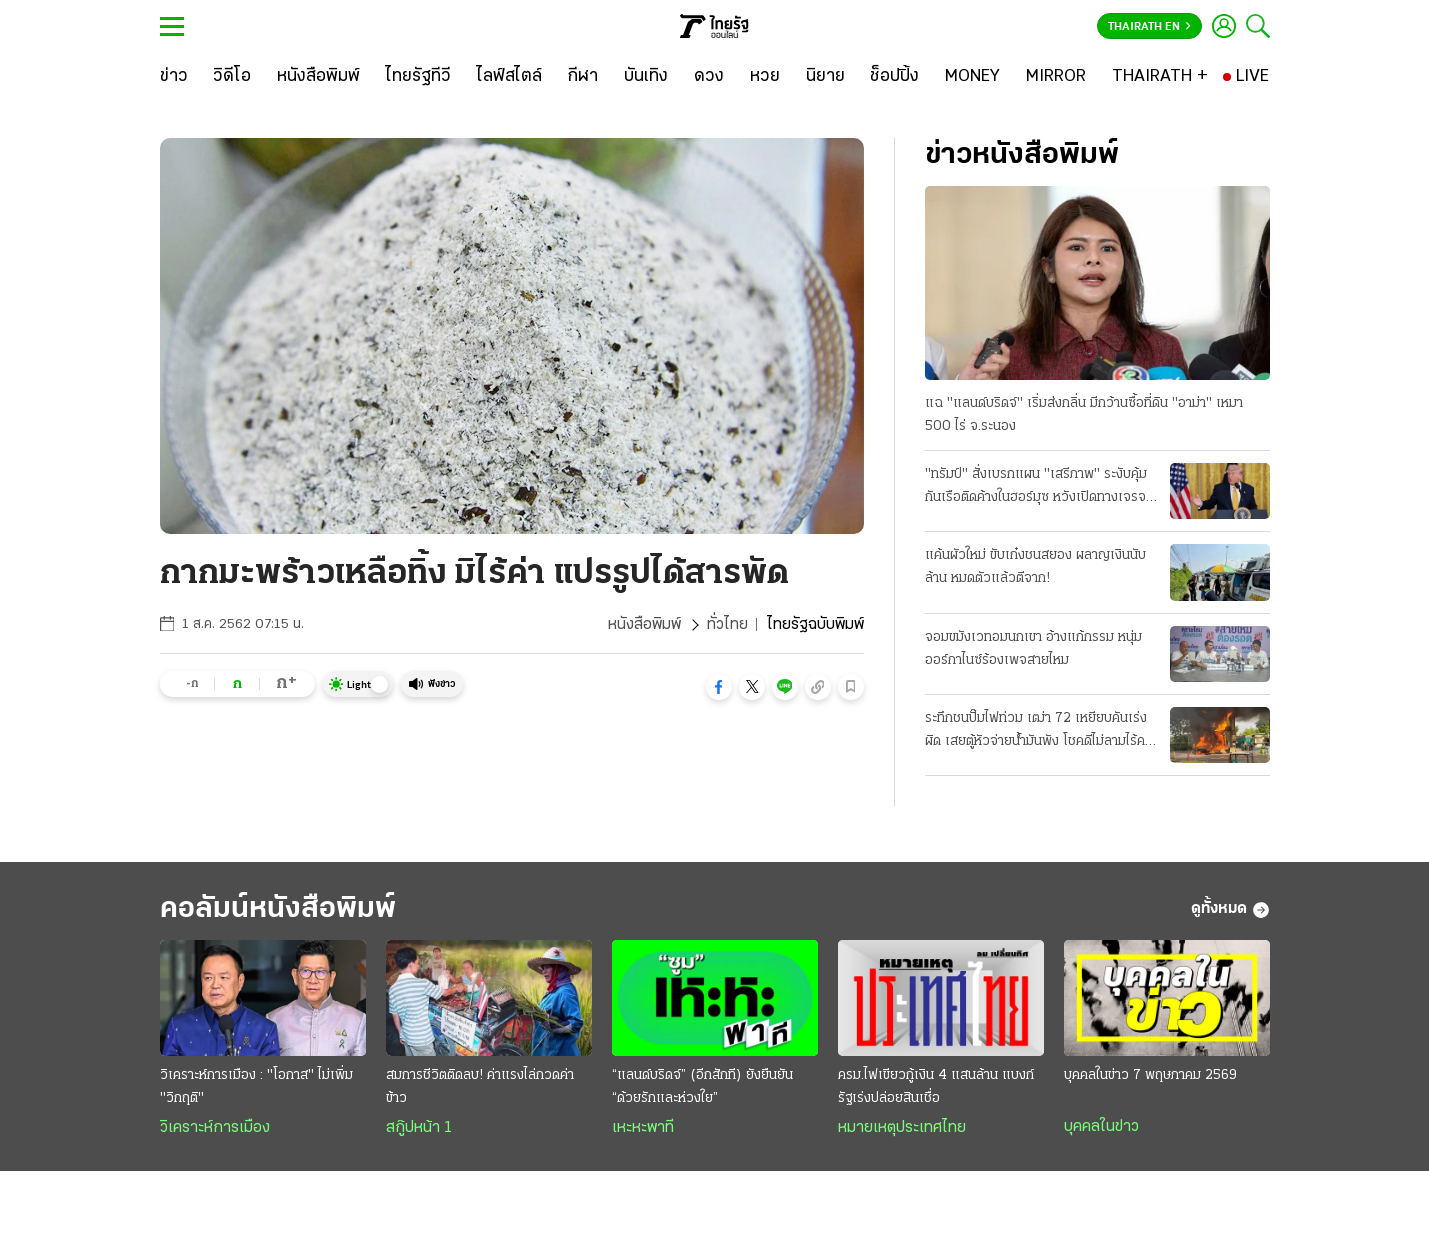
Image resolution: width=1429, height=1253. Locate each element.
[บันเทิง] (646, 77)
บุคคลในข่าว (1101, 1127)
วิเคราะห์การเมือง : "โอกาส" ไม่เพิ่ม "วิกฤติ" (256, 1087)
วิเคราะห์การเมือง (215, 1128)
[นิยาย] (825, 77)
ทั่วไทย (727, 625)
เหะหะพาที (643, 1128)
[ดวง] (709, 77)
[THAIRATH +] (1160, 77)
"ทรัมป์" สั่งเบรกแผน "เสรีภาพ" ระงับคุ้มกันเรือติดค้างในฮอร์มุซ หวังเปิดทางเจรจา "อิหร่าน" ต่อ (1038, 488)
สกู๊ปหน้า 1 (419, 1128)
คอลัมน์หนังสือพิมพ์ (278, 909)
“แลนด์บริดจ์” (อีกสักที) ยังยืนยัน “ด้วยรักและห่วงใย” (702, 1087)
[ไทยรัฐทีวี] (418, 77)
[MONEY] (972, 77)
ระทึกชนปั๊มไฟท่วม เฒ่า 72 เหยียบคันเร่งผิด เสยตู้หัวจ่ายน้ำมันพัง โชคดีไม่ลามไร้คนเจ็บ (1039, 732)
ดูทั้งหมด (1230, 910)
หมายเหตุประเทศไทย (902, 1128)
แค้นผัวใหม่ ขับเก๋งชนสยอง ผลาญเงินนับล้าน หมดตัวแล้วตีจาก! (1035, 567)
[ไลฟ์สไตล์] (509, 77)
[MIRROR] (1056, 77)
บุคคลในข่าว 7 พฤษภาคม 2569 (1150, 1075)
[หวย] (765, 77)
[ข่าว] (174, 77)
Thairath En (1149, 27)
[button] (719, 687)
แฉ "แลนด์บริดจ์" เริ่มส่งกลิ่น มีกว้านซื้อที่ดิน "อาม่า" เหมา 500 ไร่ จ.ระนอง (1084, 415)
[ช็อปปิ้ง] (894, 77)
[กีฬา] (582, 77)
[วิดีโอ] (232, 77)
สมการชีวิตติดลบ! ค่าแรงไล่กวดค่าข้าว (480, 1087)
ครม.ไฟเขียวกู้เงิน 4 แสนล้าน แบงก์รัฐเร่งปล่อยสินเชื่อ (936, 1087)
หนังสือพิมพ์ (644, 625)
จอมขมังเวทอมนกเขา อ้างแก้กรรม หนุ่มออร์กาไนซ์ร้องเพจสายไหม (1033, 649)
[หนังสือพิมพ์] (318, 77)
